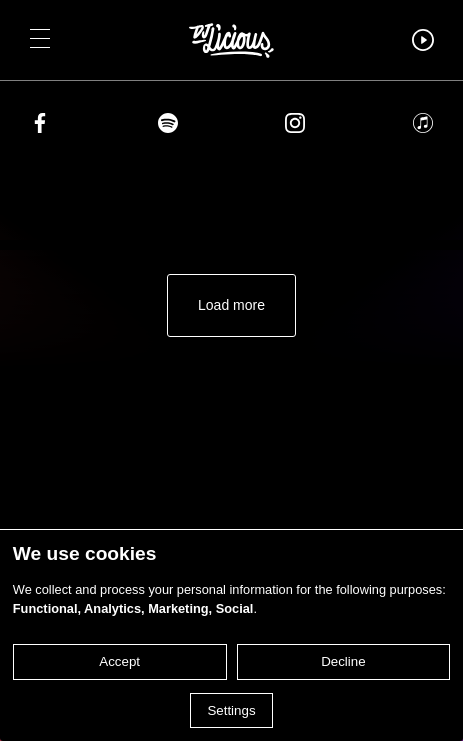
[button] (40, 40)
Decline (343, 661)
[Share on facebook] (40, 126)
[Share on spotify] (168, 126)
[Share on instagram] (295, 126)
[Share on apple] (423, 126)
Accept (119, 661)
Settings (231, 710)
